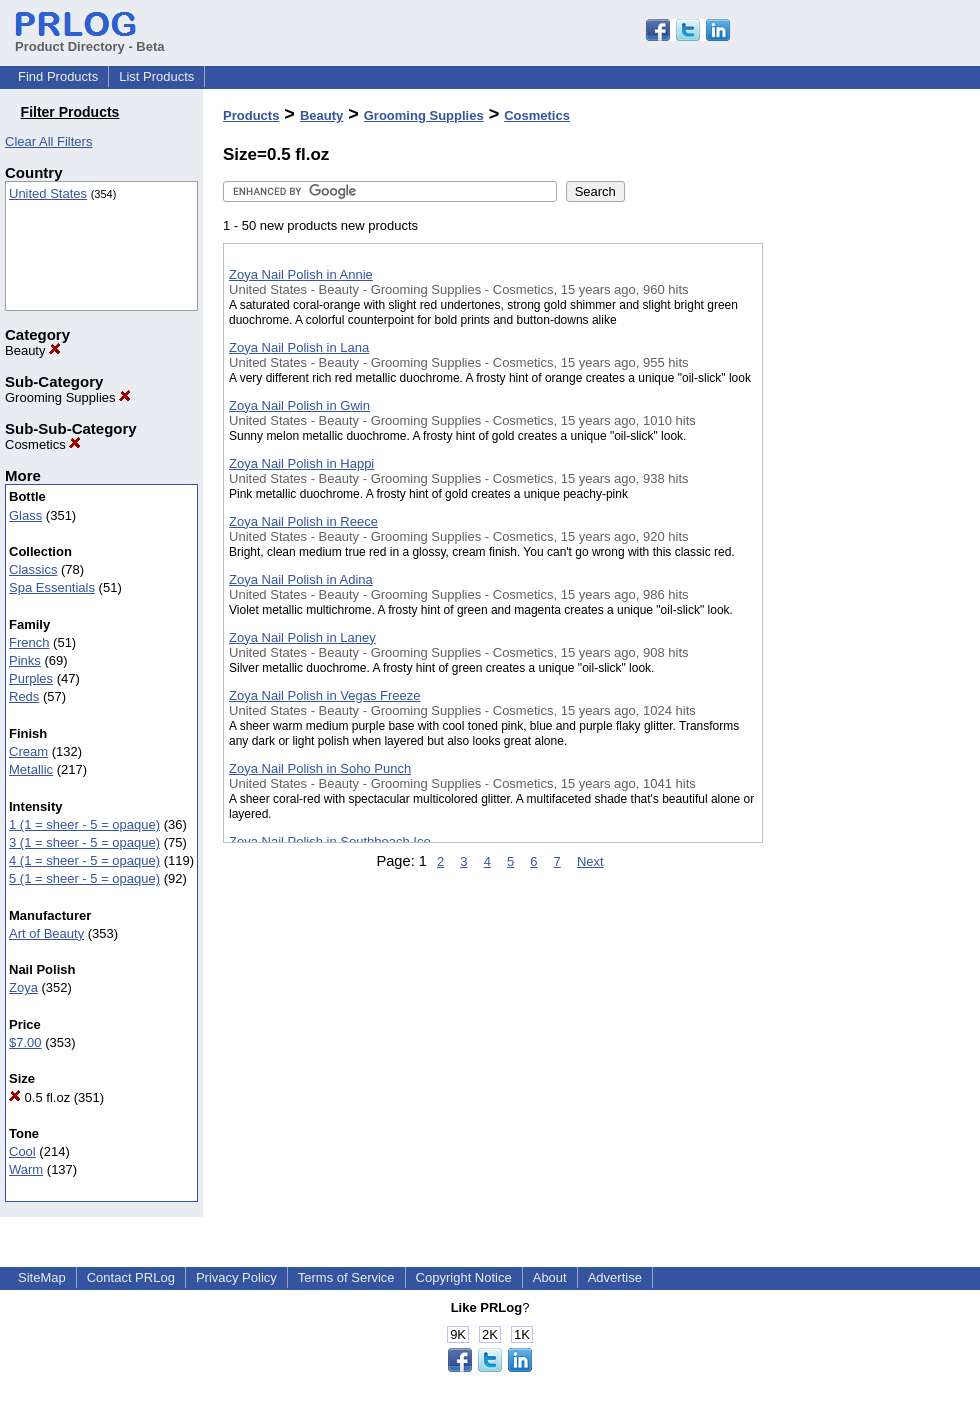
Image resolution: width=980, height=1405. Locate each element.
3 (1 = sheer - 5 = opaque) (84, 842)
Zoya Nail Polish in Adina (301, 579)
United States (48, 193)
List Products (156, 76)
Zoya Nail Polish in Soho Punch (320, 768)
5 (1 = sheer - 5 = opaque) (84, 878)
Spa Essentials (52, 587)
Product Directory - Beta (90, 39)
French (29, 642)
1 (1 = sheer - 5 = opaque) (84, 824)
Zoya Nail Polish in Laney (302, 637)
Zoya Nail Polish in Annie (301, 274)
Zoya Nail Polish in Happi (301, 463)
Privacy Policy (236, 1277)
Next (590, 861)
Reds (24, 696)
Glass (25, 515)
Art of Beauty (46, 933)
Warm (26, 1169)
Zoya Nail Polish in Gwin (299, 405)
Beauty (33, 350)
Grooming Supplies (68, 397)
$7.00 (25, 1042)
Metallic (31, 769)
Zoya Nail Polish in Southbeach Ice (330, 841)
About (550, 1277)
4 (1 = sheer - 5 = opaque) (84, 860)
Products (251, 115)
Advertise (615, 1277)
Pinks (25, 660)
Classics (33, 569)
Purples (31, 678)
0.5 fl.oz (39, 1097)
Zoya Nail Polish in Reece (303, 521)
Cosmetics (43, 444)
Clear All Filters (48, 141)
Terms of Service (346, 1277)
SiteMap (42, 1277)
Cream (28, 751)
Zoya (23, 987)
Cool (22, 1151)
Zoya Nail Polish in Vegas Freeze (324, 695)
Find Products (58, 76)
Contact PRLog (131, 1277)
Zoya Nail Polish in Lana (299, 347)
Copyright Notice (464, 1277)
